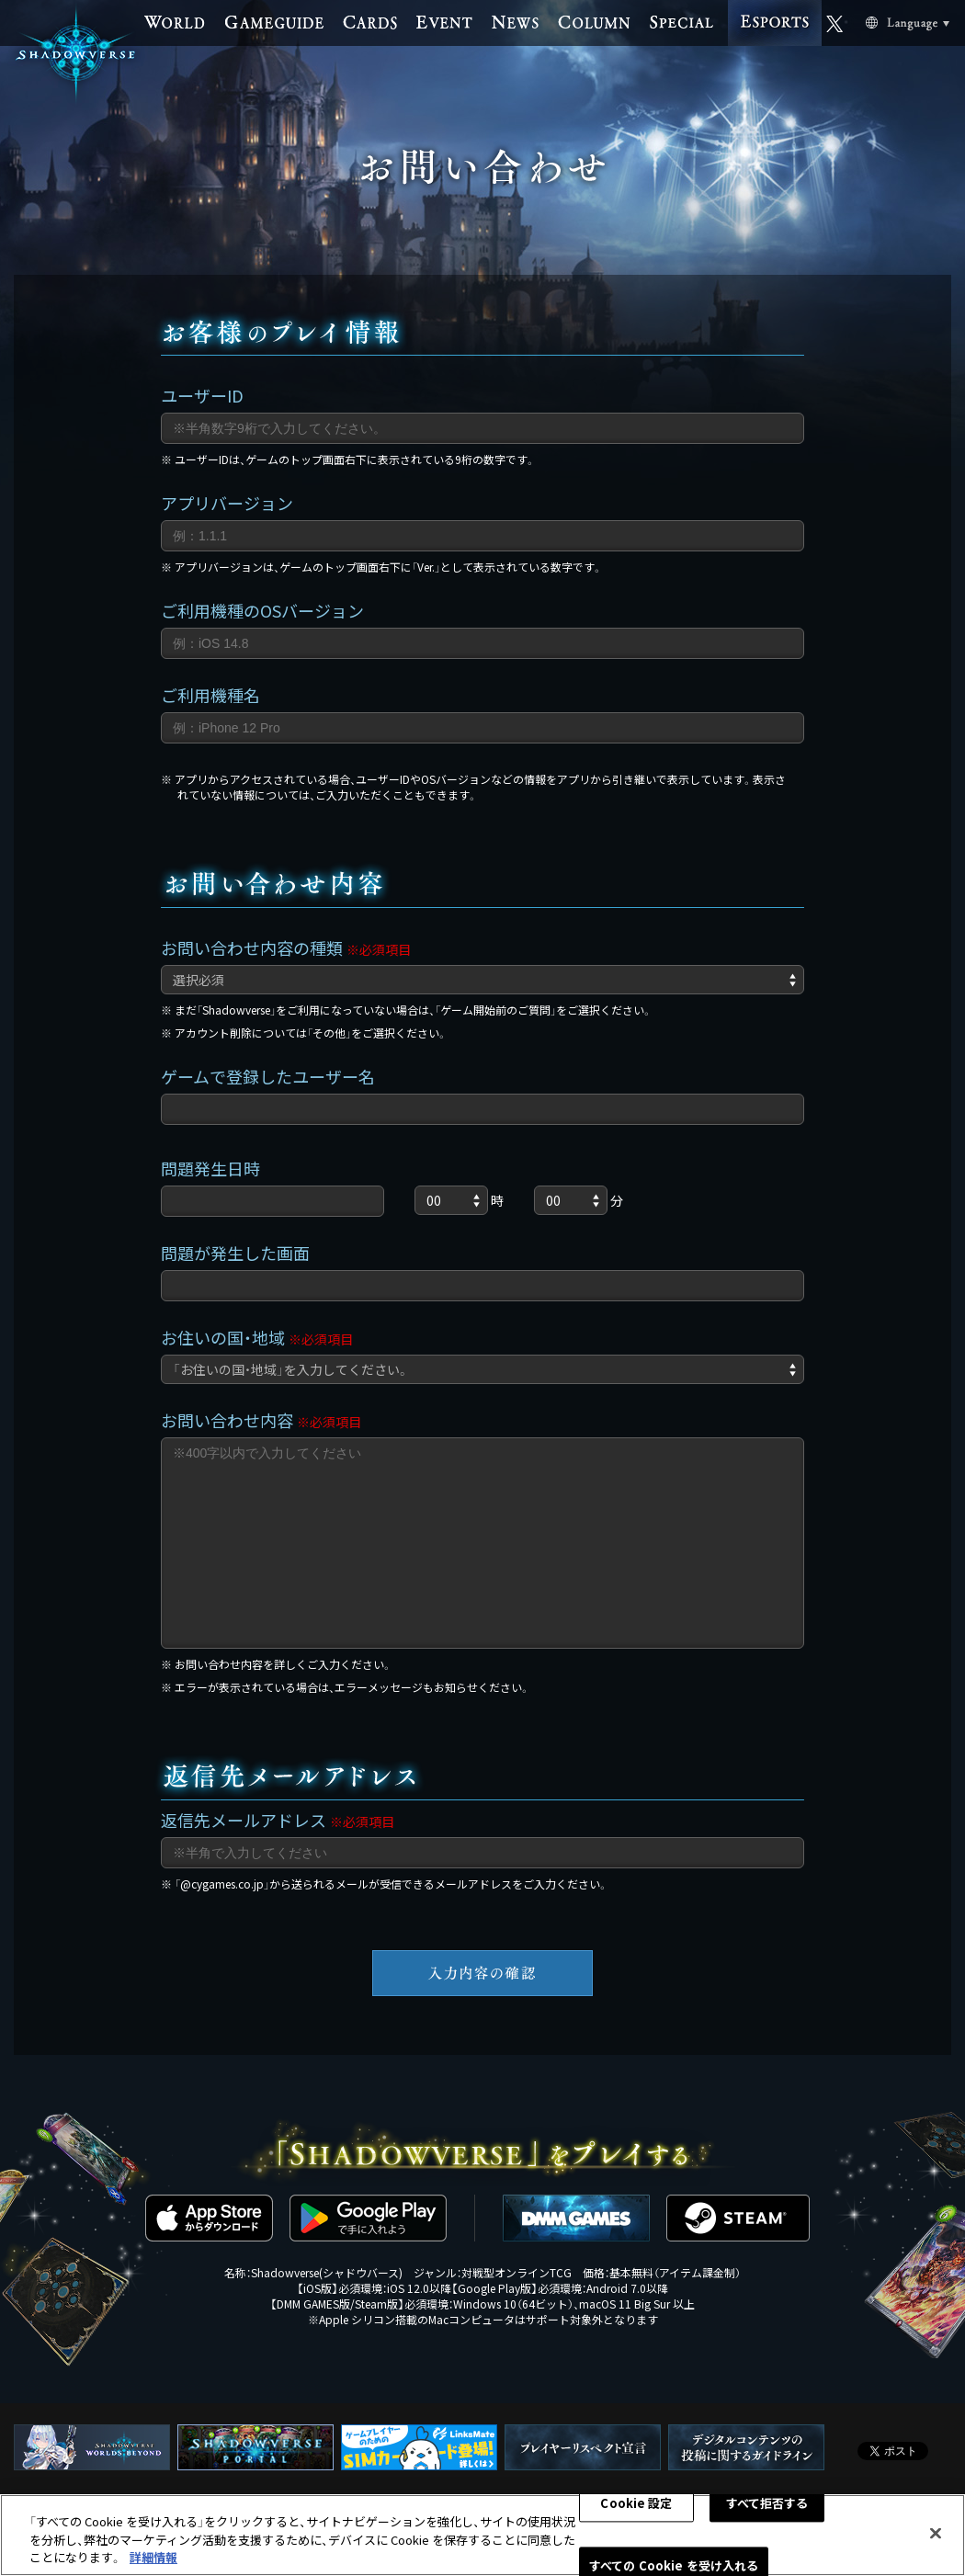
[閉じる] (935, 2533)
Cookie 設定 (636, 2503)
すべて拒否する (767, 2503)
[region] (482, 2535)
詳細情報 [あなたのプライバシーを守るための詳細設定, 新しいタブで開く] (153, 2557)
